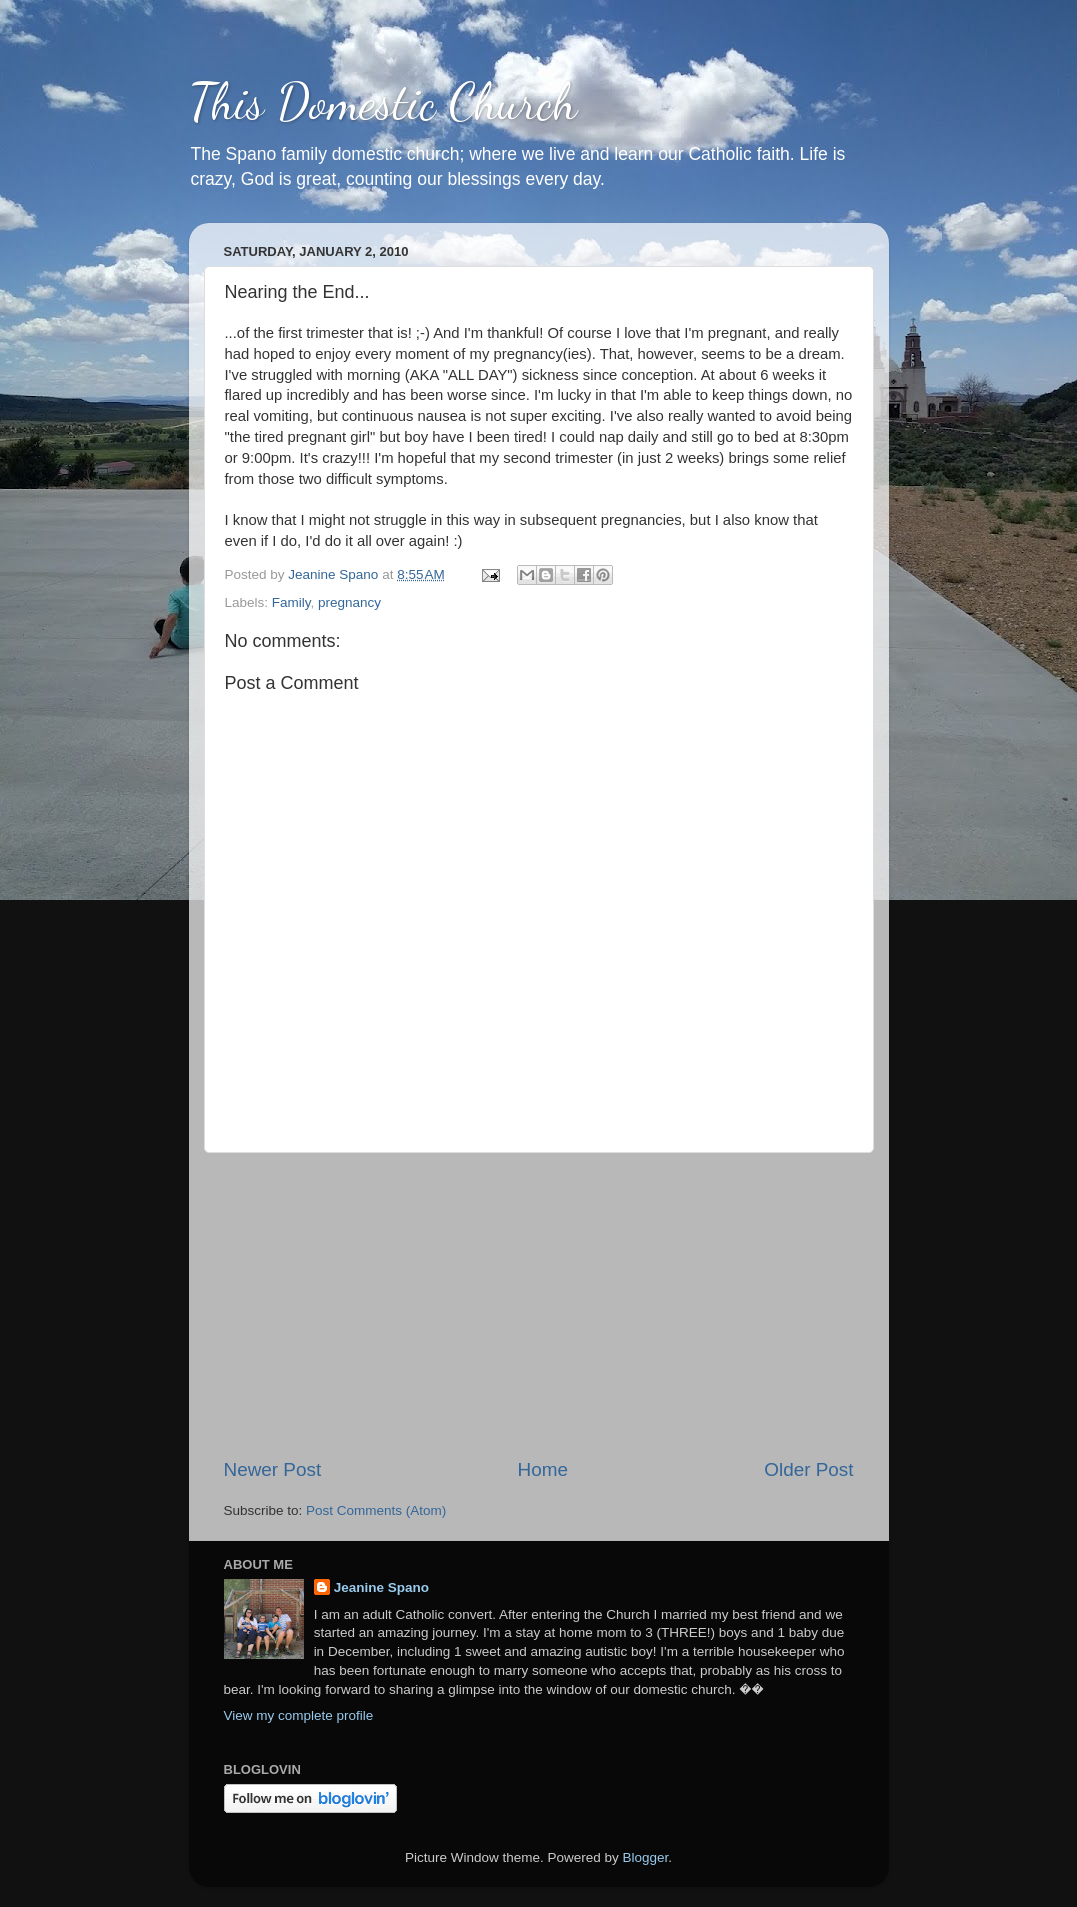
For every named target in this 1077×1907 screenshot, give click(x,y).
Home (543, 1469)
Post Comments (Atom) (376, 1510)
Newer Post (273, 1469)
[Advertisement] (539, 1305)
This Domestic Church (383, 102)
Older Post (808, 1469)
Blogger (646, 1857)
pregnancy (349, 602)
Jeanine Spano (381, 1587)
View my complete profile (299, 1715)
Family (291, 602)
